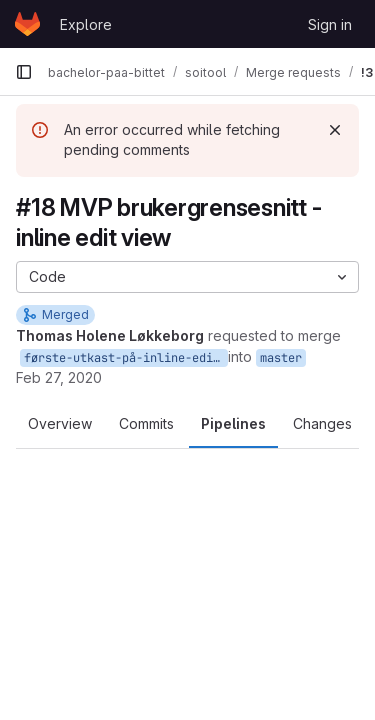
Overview (60, 423)
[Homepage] (27, 24)
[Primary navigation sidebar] (24, 72)
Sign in (330, 24)
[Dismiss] (335, 130)
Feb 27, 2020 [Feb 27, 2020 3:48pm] (59, 377)
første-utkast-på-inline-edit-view (126, 358)
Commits (146, 423)
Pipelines (233, 423)
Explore (86, 24)
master (281, 358)
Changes (322, 423)
